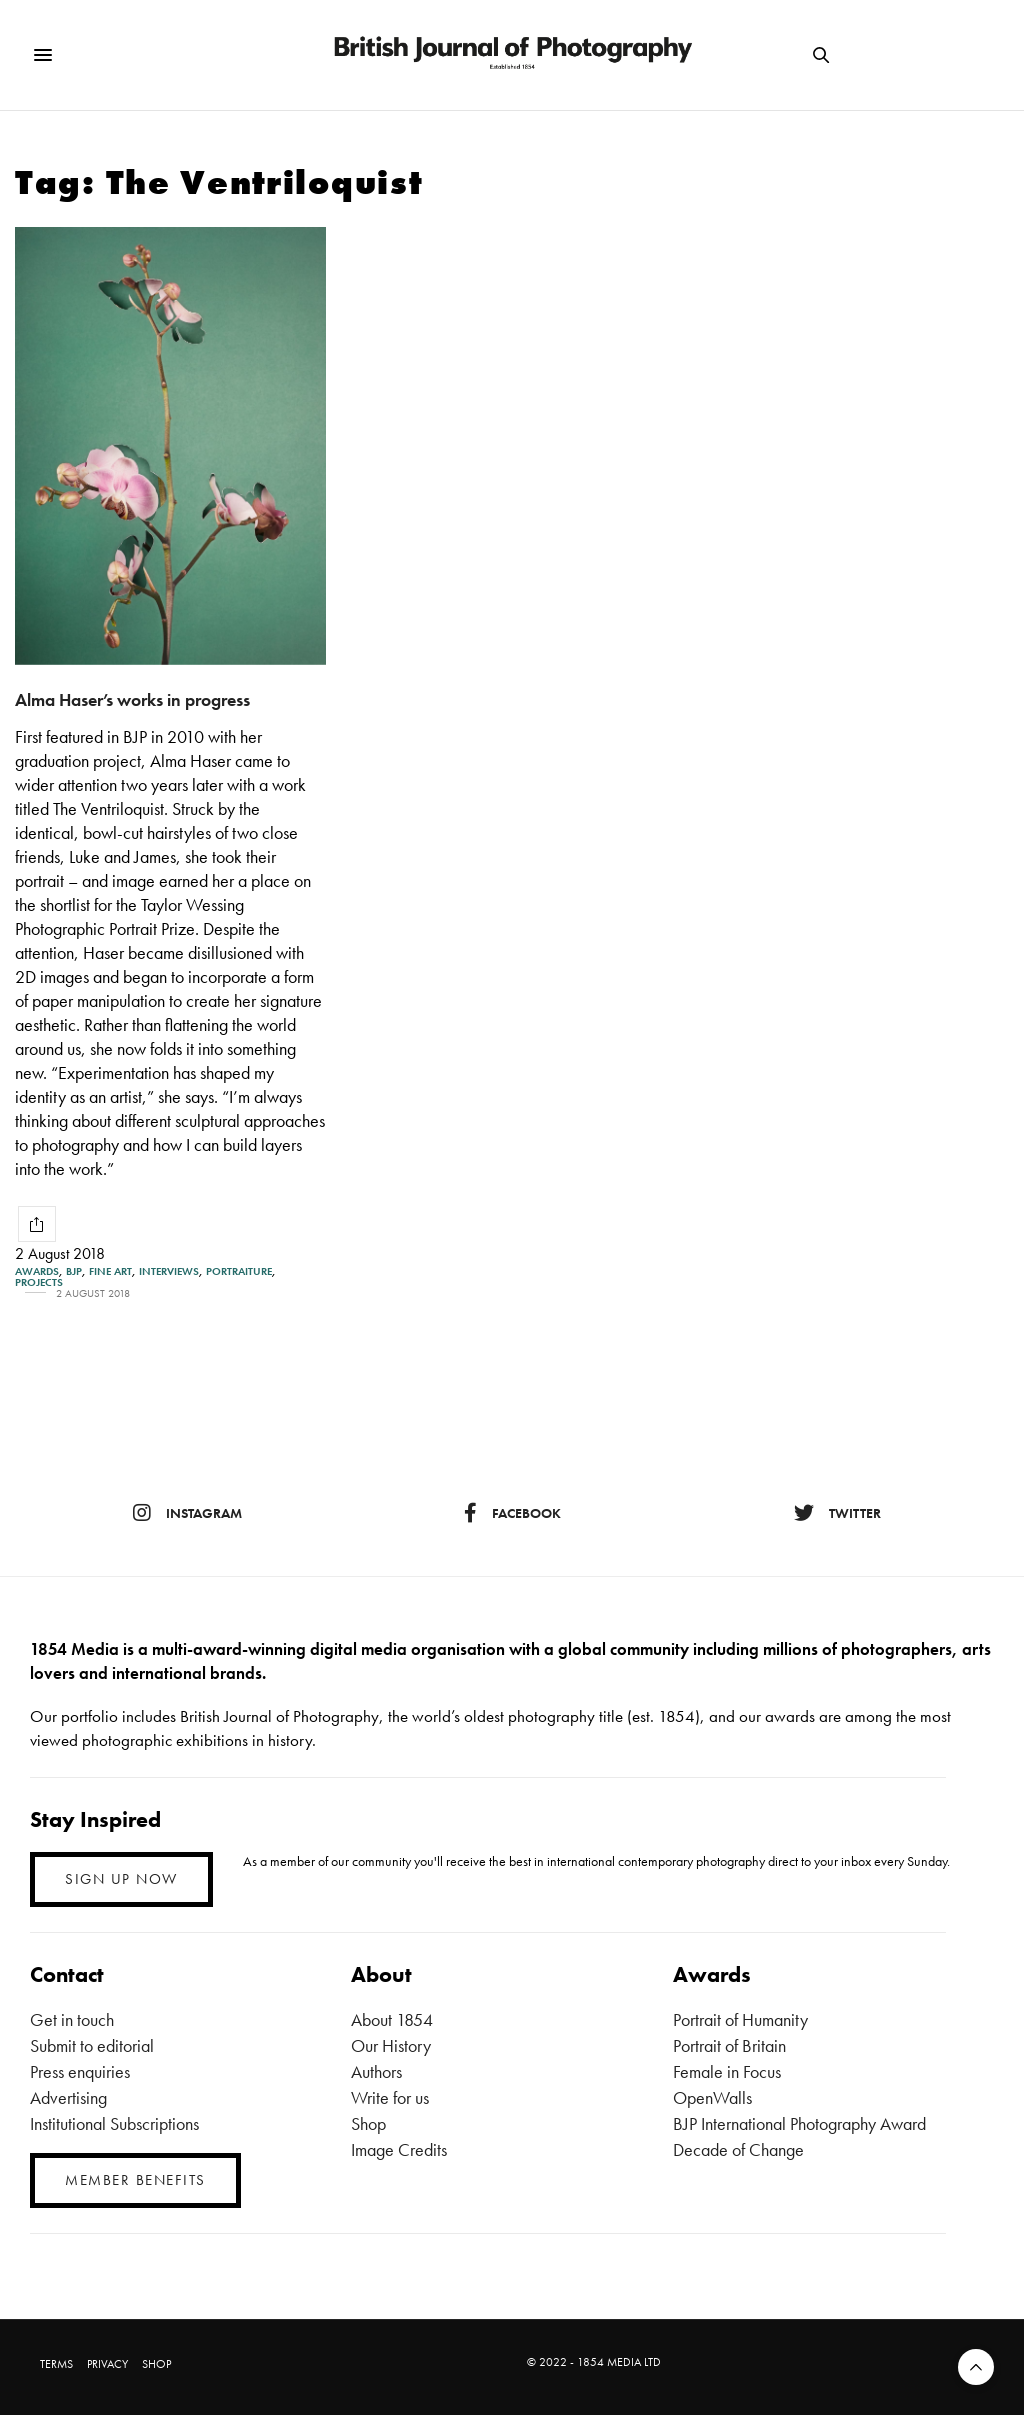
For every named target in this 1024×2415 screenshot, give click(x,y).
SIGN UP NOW (121, 1879)
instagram (187, 1513)
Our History (391, 2045)
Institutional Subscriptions (114, 2123)
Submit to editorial (92, 2045)
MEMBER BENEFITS (135, 2180)
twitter (837, 1513)
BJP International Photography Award (799, 2123)
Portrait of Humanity (740, 2019)
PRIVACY (107, 2364)
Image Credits (399, 2149)
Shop (368, 2123)
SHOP (156, 2364)
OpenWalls (712, 2097)
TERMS (56, 2364)
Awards (37, 1271)
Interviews (169, 1271)
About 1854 (392, 2019)
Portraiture (239, 1271)
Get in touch (72, 2019)
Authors (376, 2071)
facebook (512, 1513)
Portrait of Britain (729, 2045)
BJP (74, 1271)
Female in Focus (727, 2071)
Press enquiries (80, 2071)
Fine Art (110, 1271)
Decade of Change (738, 2149)
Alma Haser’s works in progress (132, 699)
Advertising (68, 2097)
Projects (39, 1282)
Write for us (390, 2097)
